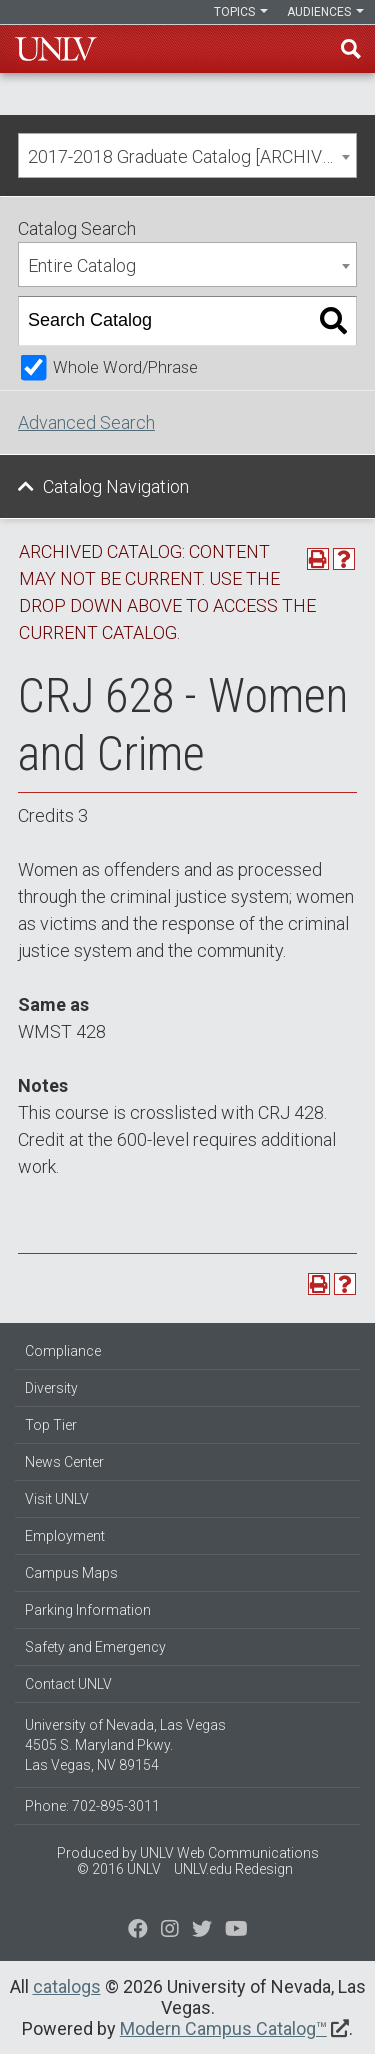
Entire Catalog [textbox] (82, 265)
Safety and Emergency (95, 1647)
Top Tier (51, 1425)
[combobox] (187, 155)
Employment (65, 1536)
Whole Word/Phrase (125, 367)
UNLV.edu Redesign (233, 1869)
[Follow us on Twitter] (170, 1931)
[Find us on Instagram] (202, 1931)
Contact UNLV (68, 1684)
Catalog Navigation (116, 486)
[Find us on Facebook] (138, 1931)
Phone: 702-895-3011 (92, 1806)
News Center (64, 1462)
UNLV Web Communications (229, 1853)
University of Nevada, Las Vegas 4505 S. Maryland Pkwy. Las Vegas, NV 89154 (125, 1745)
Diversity (51, 1388)
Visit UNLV (57, 1499)
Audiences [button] (325, 12)
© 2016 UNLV (119, 1869)
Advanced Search (86, 422)
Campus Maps (71, 1573)
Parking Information (88, 1610)
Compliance (63, 1351)
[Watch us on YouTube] (236, 1931)
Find (351, 49)
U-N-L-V (56, 49)
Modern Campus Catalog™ (223, 2028)
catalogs (67, 1986)
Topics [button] (241, 12)
